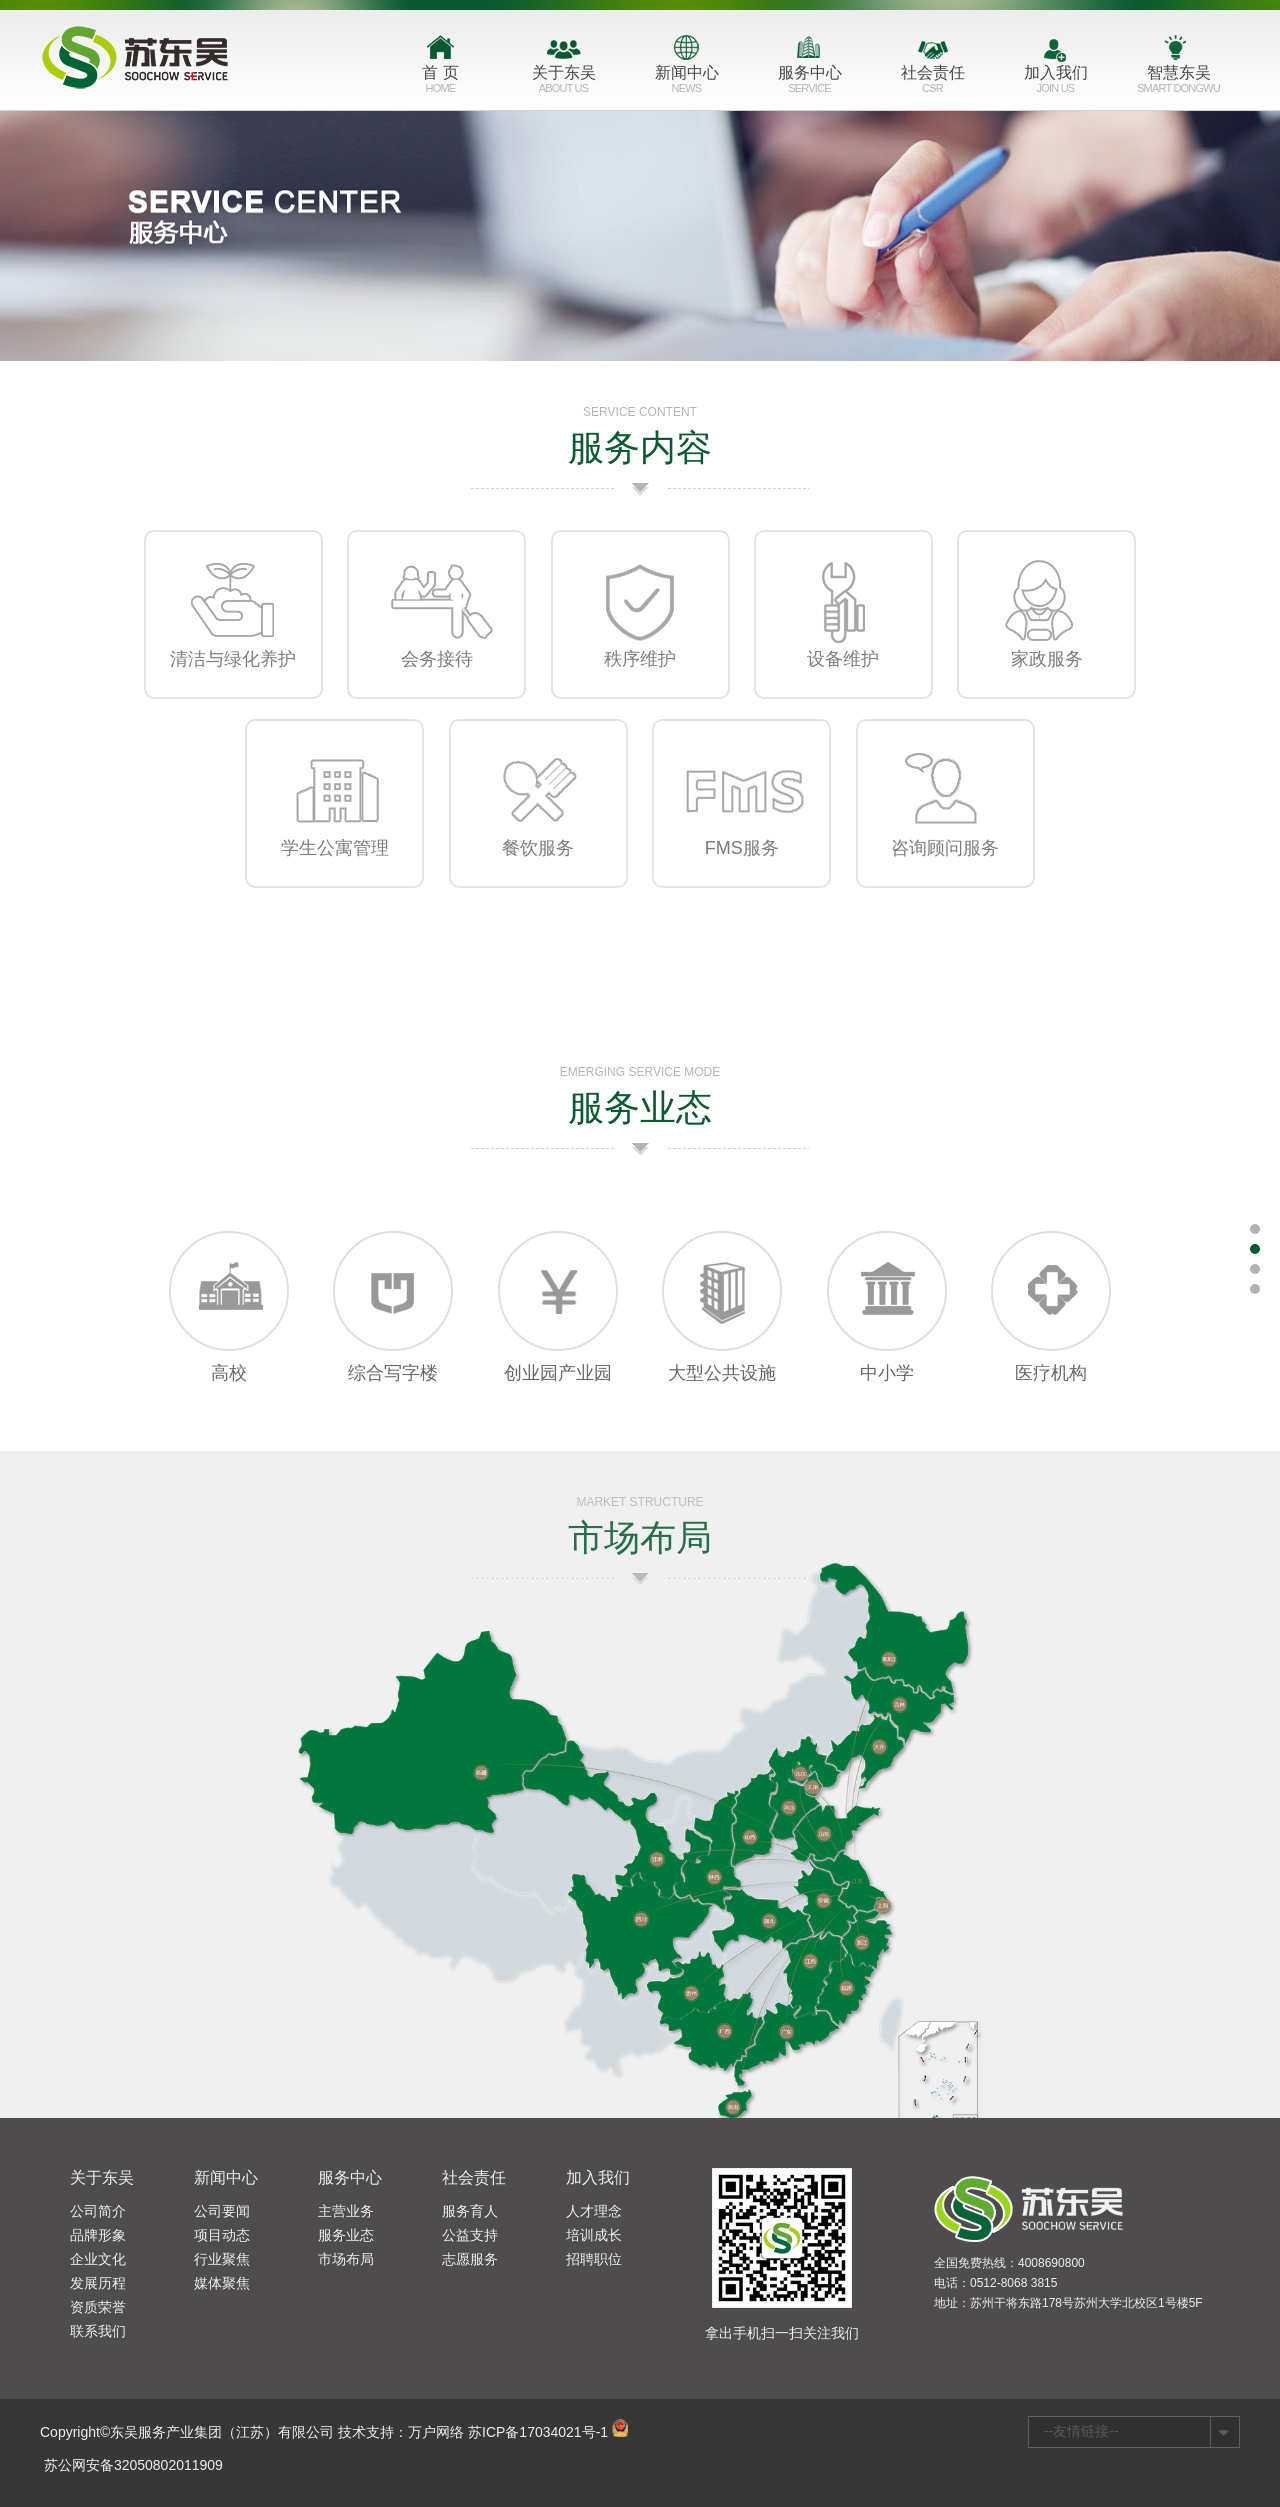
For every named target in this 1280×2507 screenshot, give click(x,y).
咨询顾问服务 (945, 871)
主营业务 (346, 2211)
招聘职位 (594, 2259)
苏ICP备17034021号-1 (538, 2432)
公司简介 (98, 2211)
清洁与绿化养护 (233, 682)
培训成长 (594, 2235)
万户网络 (436, 2432)
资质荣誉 (98, 2307)
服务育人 (470, 2211)
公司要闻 (222, 2211)
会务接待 (437, 682)
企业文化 (98, 2259)
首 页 (440, 82)
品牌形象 (98, 2235)
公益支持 (470, 2235)
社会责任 (932, 82)
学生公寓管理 (335, 871)
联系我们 (98, 2331)
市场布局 (346, 2259)
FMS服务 (742, 871)
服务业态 (346, 2235)
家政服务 (1047, 682)
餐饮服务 (538, 871)
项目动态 (222, 2235)
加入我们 (1055, 82)
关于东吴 (563, 82)
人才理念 (594, 2211)
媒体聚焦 (222, 2283)
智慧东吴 (1178, 82)
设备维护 (843, 682)
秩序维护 (640, 682)
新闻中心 (686, 82)
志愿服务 (470, 2259)
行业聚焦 (222, 2259)
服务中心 (809, 82)
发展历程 (98, 2283)
